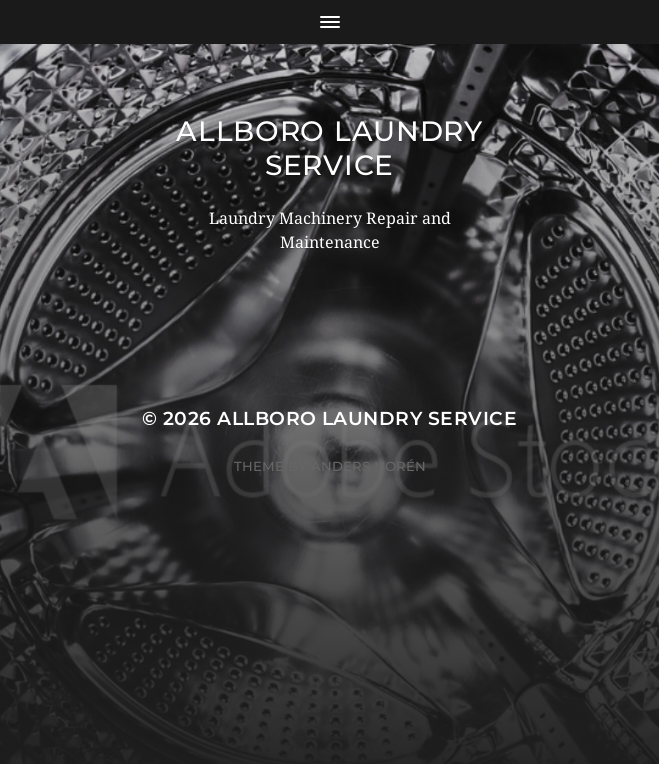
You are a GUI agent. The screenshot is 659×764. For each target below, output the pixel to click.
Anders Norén (368, 466)
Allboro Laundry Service (329, 148)
